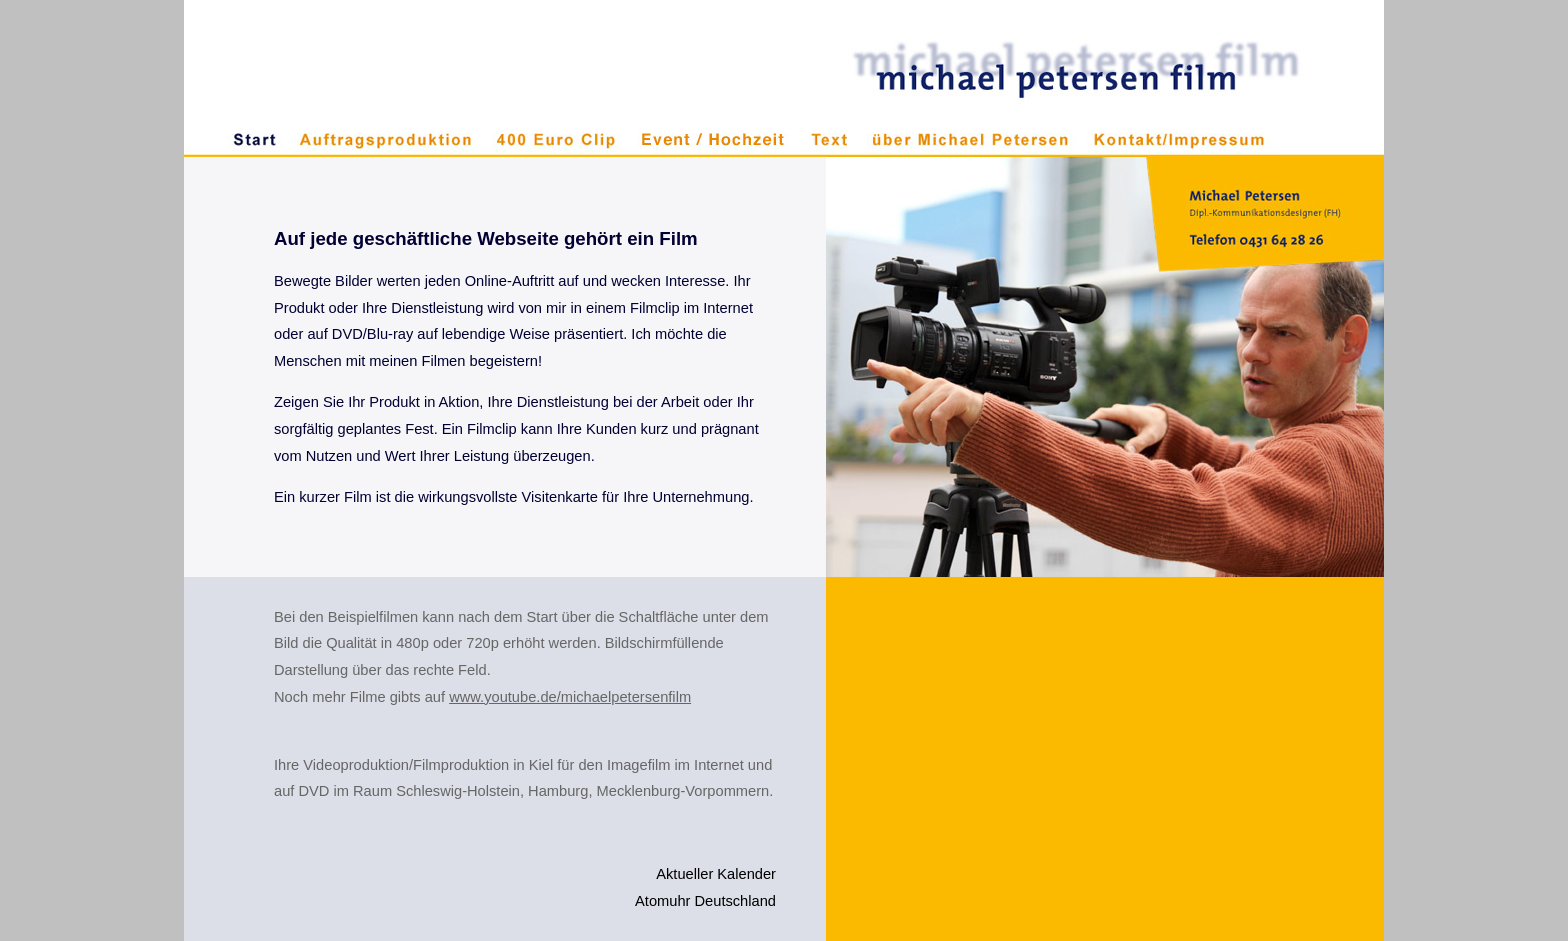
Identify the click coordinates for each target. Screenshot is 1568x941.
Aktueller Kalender (716, 874)
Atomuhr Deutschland (705, 901)
